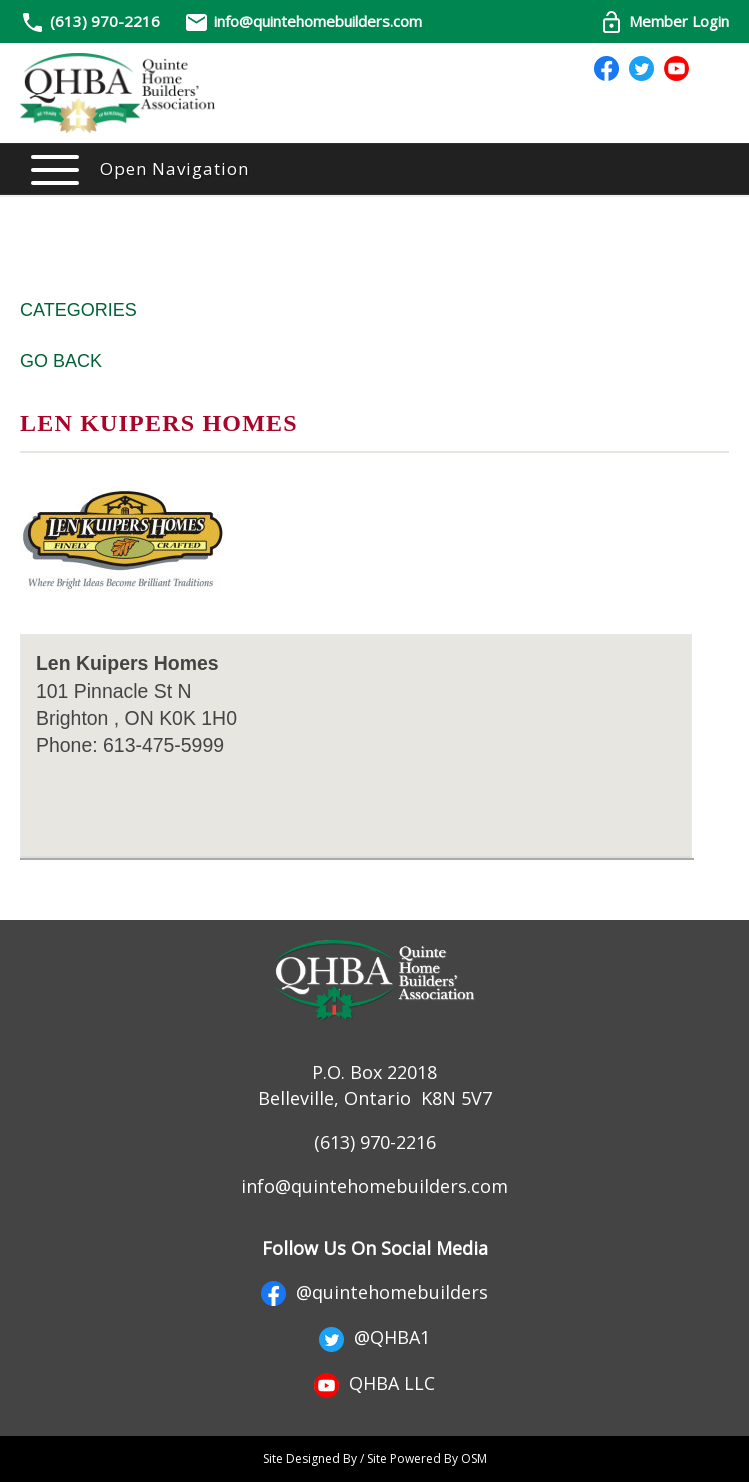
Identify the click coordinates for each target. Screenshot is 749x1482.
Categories (78, 310)
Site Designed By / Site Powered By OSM (375, 1458)
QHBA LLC (374, 1383)
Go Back (61, 361)
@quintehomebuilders (374, 1292)
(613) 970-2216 (105, 21)
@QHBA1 (374, 1337)
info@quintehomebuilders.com (303, 21)
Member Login (664, 21)
